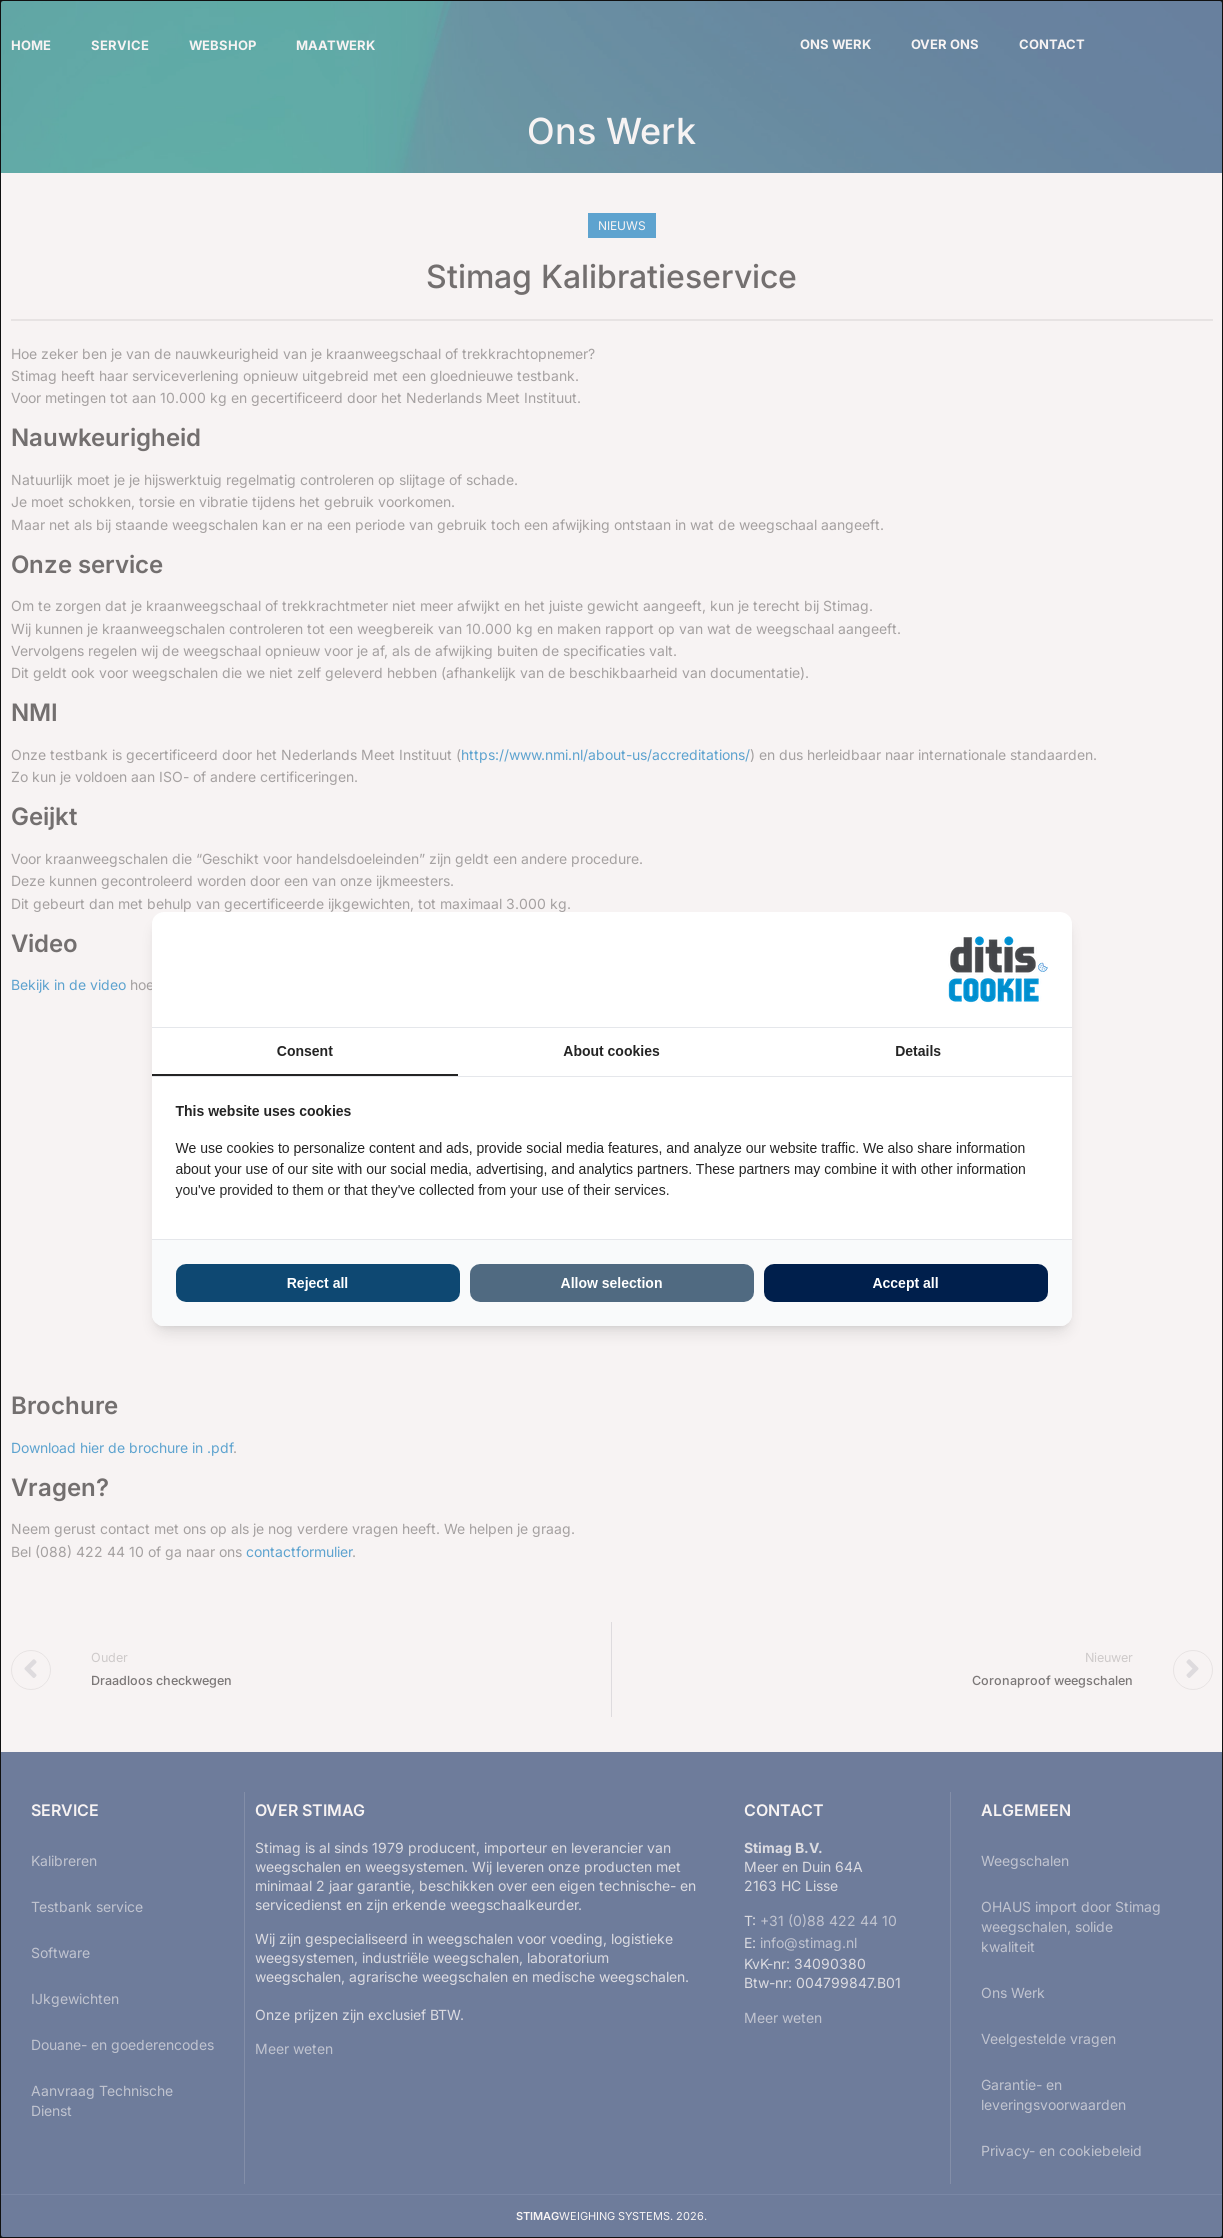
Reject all (317, 1283)
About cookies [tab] (611, 1051)
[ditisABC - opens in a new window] (998, 969)
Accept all (905, 1283)
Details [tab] (918, 1051)
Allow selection (612, 1283)
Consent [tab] (305, 1051)
